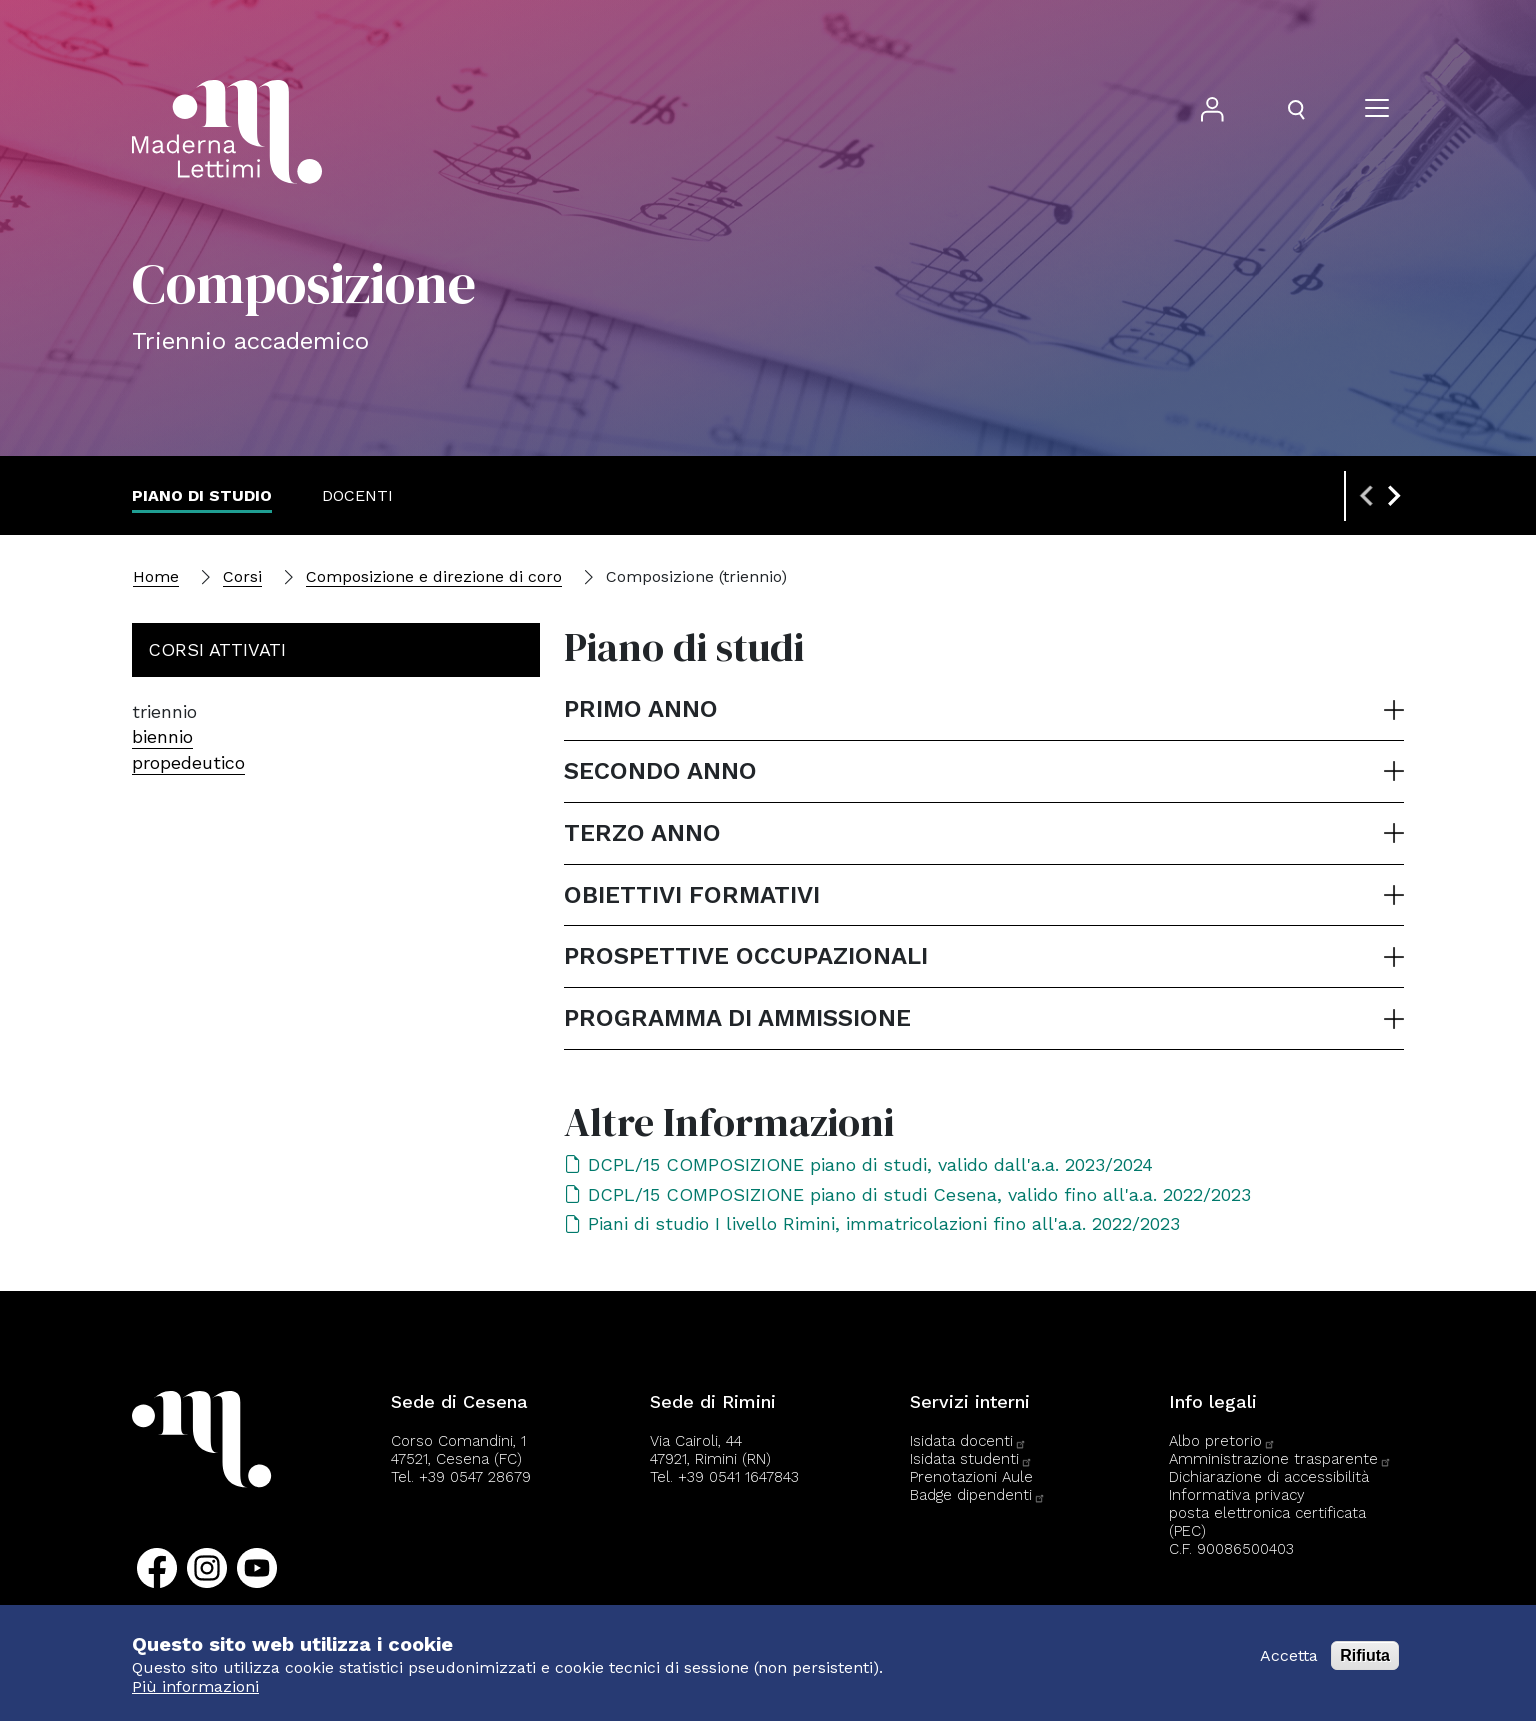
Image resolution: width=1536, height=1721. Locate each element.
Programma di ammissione (737, 1018)
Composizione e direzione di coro (434, 576)
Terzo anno (642, 833)
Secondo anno (660, 771)
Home (156, 576)
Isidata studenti (971, 1459)
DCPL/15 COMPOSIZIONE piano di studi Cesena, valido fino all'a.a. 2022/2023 (907, 1194)
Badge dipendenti (978, 1495)
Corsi (242, 576)
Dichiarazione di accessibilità (1269, 1477)
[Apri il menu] (1377, 109)
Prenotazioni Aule (971, 1477)
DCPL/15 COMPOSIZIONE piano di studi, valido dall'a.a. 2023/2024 (858, 1164)
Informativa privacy (1237, 1495)
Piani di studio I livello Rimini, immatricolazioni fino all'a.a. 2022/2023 (872, 1223)
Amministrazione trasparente (1280, 1459)
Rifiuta (1365, 1655)
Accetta (1289, 1655)
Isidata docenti (968, 1441)
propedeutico (188, 762)
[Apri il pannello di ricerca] (1296, 110)
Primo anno (641, 709)
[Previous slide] (1368, 496)
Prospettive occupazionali (746, 956)
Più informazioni (195, 1686)
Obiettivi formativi (692, 895)
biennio (162, 736)
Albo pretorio (1222, 1441)
